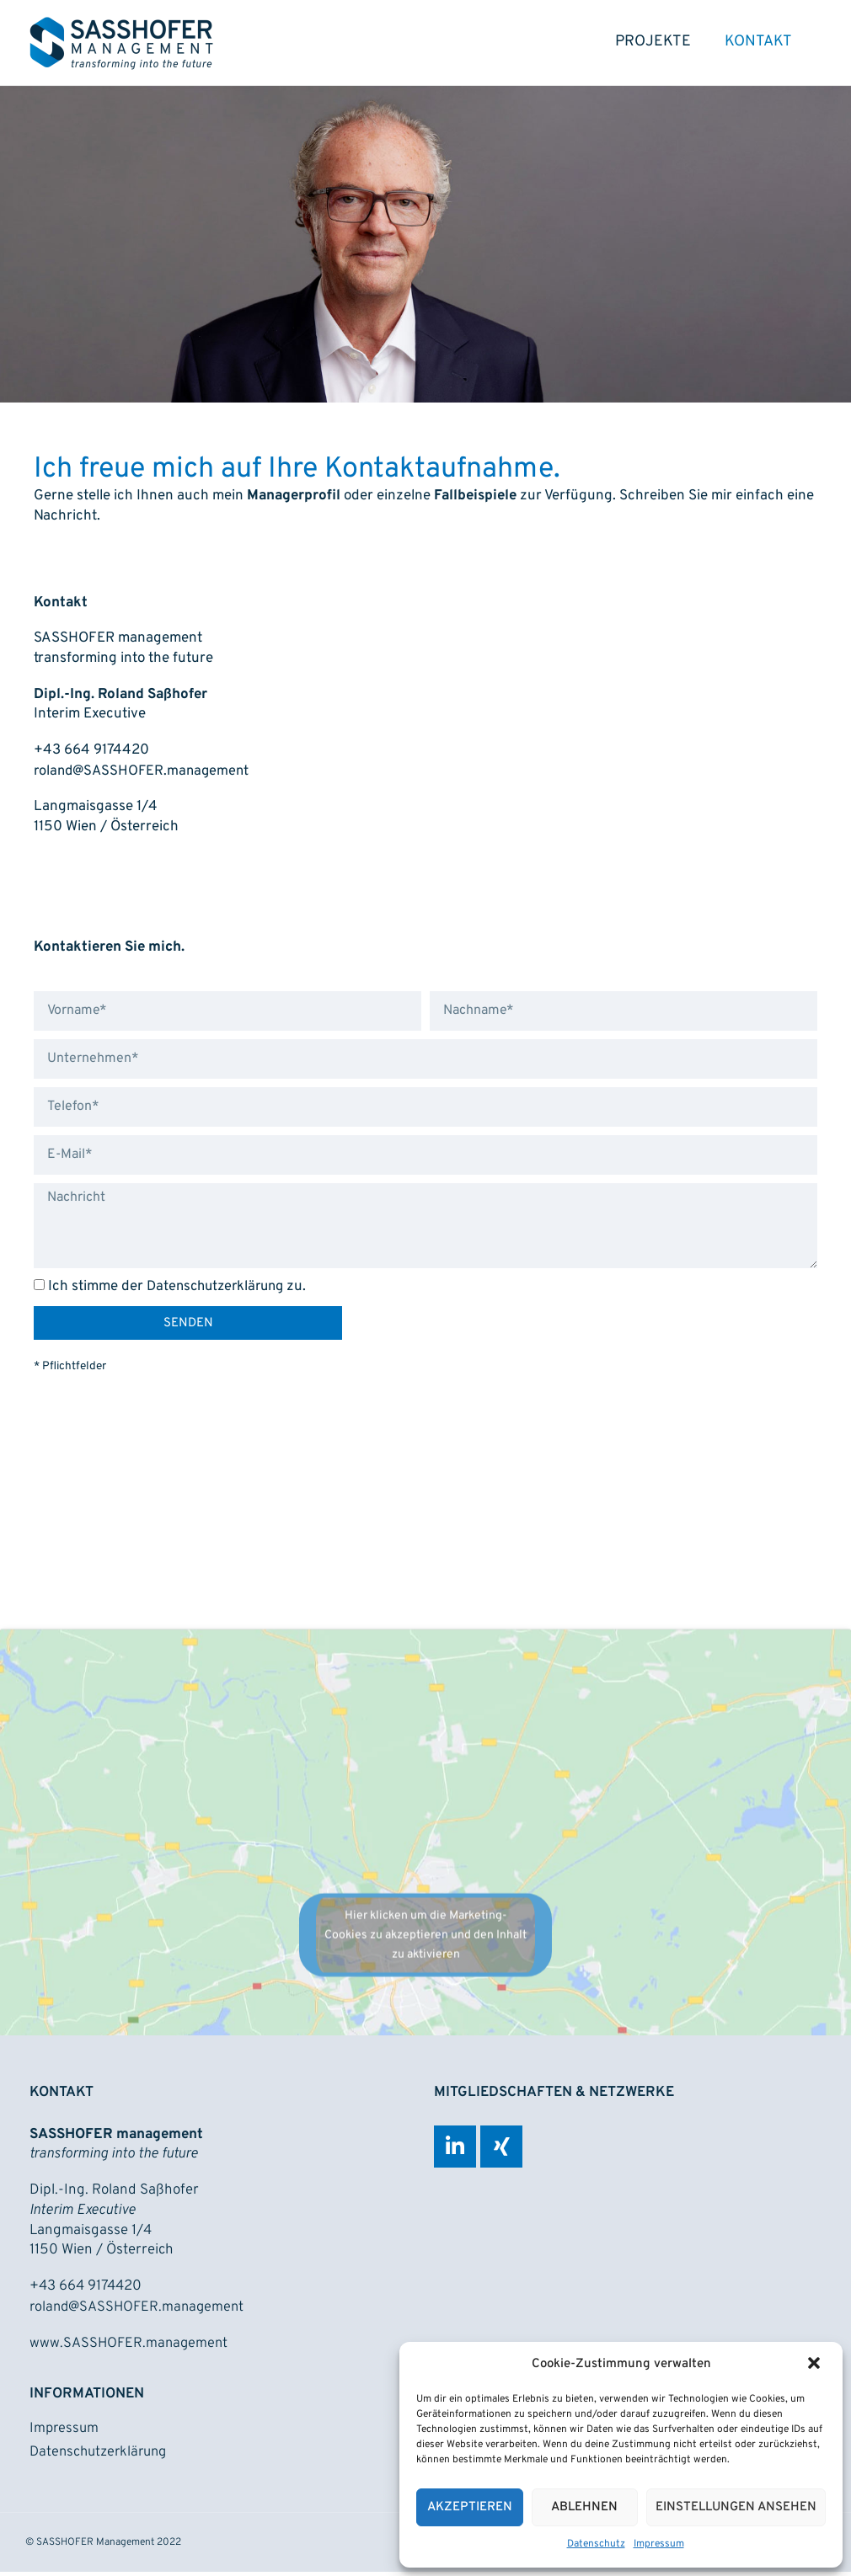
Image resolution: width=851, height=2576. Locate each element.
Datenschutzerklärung (219, 1292)
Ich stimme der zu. (181, 1292)
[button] (816, 2365)
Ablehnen (584, 2507)
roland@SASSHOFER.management (144, 776)
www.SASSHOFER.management (129, 2346)
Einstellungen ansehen (736, 2507)
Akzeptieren (469, 2507)
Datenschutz (596, 2544)
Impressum (659, 2544)
